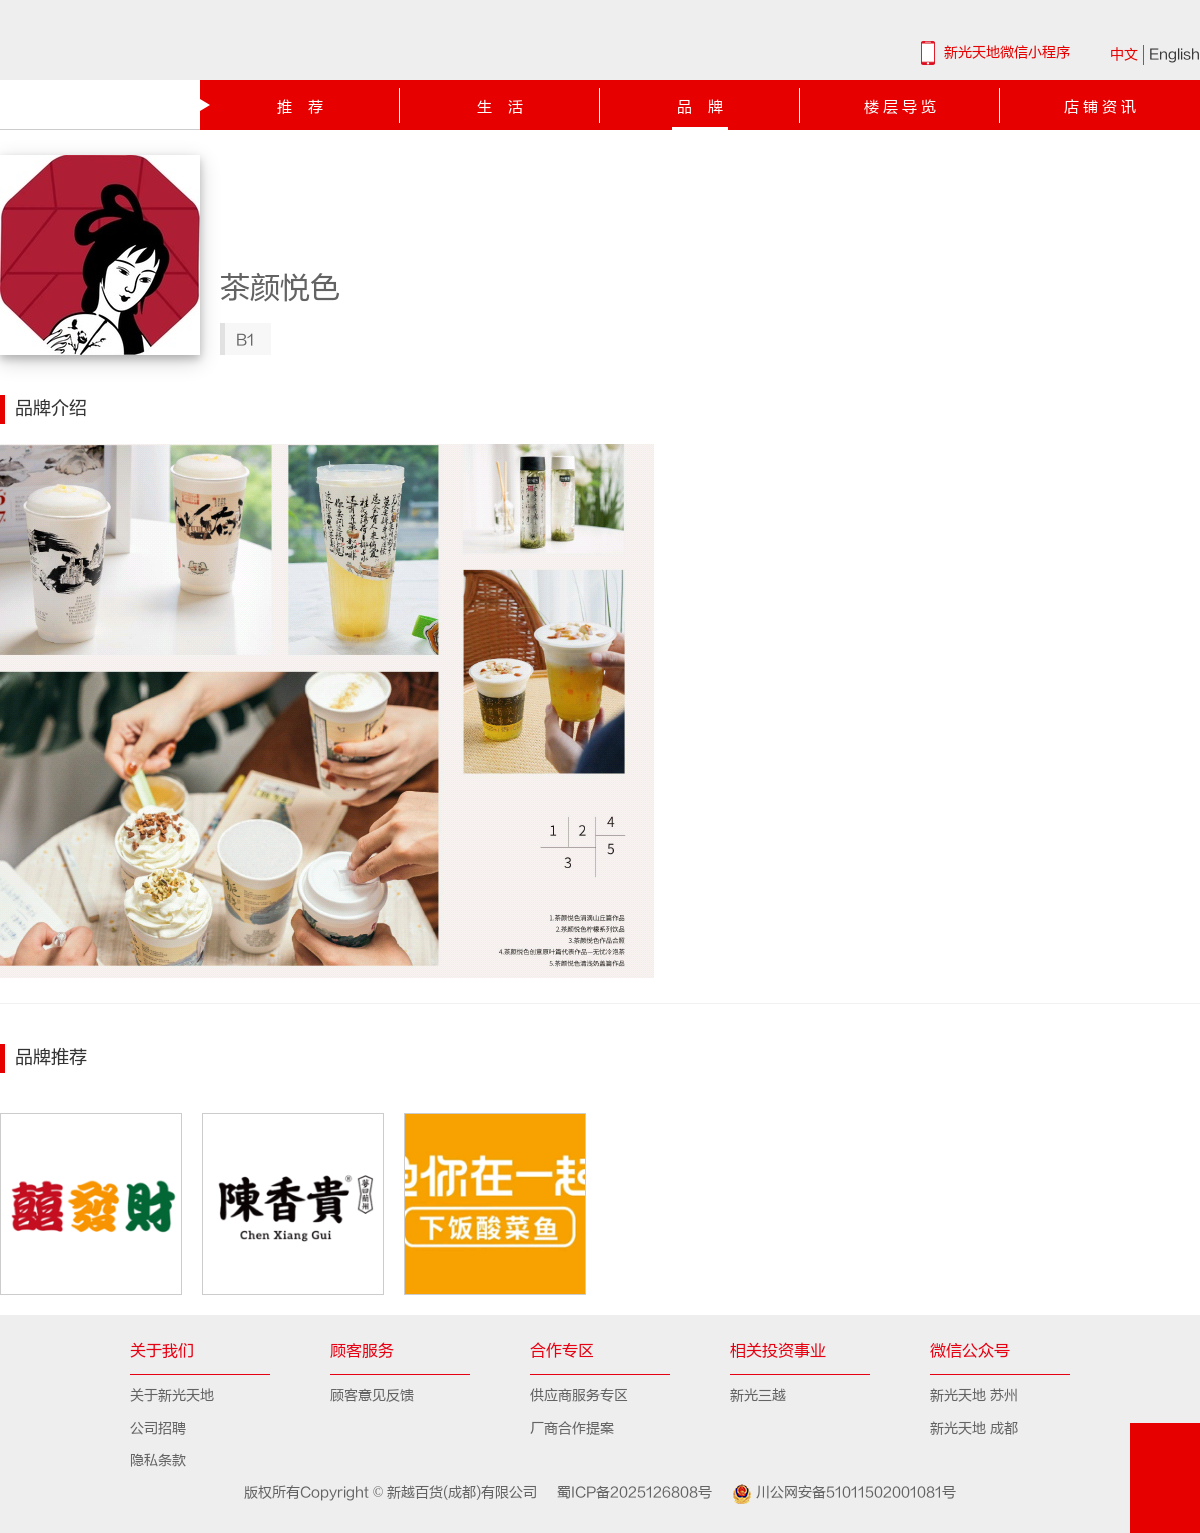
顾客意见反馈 (372, 1395)
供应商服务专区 (579, 1395)
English (1174, 54)
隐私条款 (158, 1460)
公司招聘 (158, 1428)
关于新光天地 (172, 1395)
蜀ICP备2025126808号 (626, 1492)
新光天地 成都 (974, 1428)
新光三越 (758, 1395)
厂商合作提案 (572, 1428)
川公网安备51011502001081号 (836, 1494)
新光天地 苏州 (974, 1395)
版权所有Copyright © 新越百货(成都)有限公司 (393, 1492)
